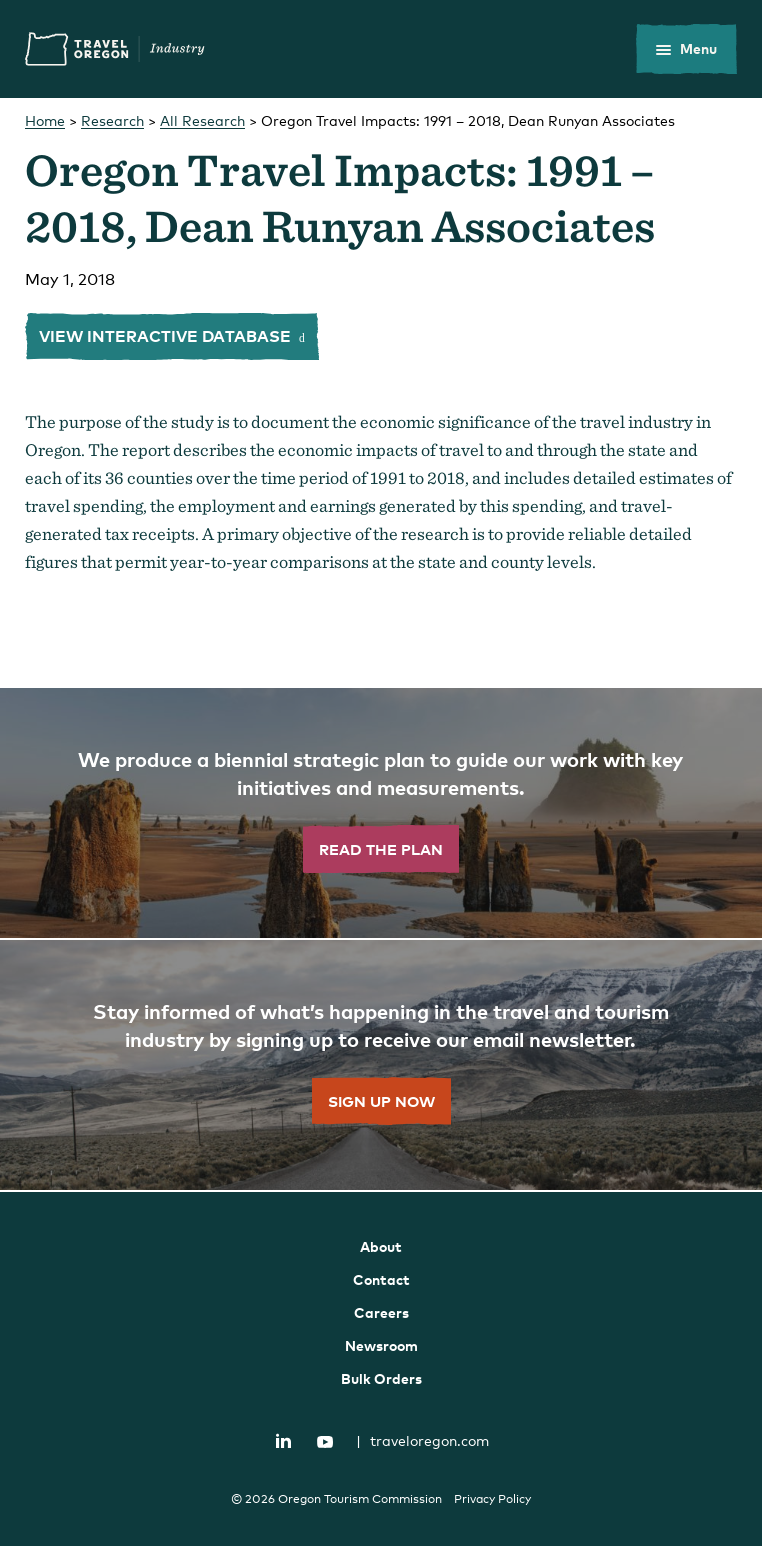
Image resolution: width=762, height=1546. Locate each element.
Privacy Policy (492, 1499)
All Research (202, 120)
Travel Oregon (115, 49)
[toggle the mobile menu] (686, 49)
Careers (381, 1312)
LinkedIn (284, 1440)
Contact (381, 1279)
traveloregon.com (422, 1440)
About (381, 1246)
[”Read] (381, 814)
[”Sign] (381, 1066)
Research (112, 120)
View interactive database (167, 336)
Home (45, 120)
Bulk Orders (381, 1378)
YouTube (325, 1442)
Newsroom (381, 1345)
